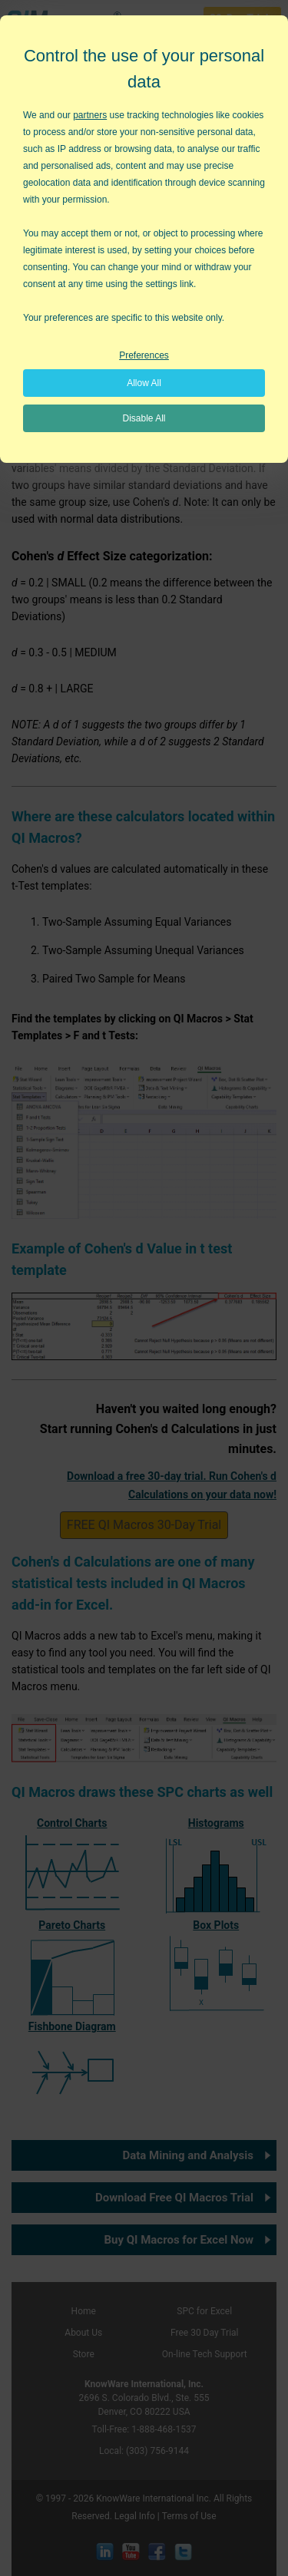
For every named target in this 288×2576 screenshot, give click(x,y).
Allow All (144, 383)
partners (90, 115)
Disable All (143, 418)
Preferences (144, 355)
